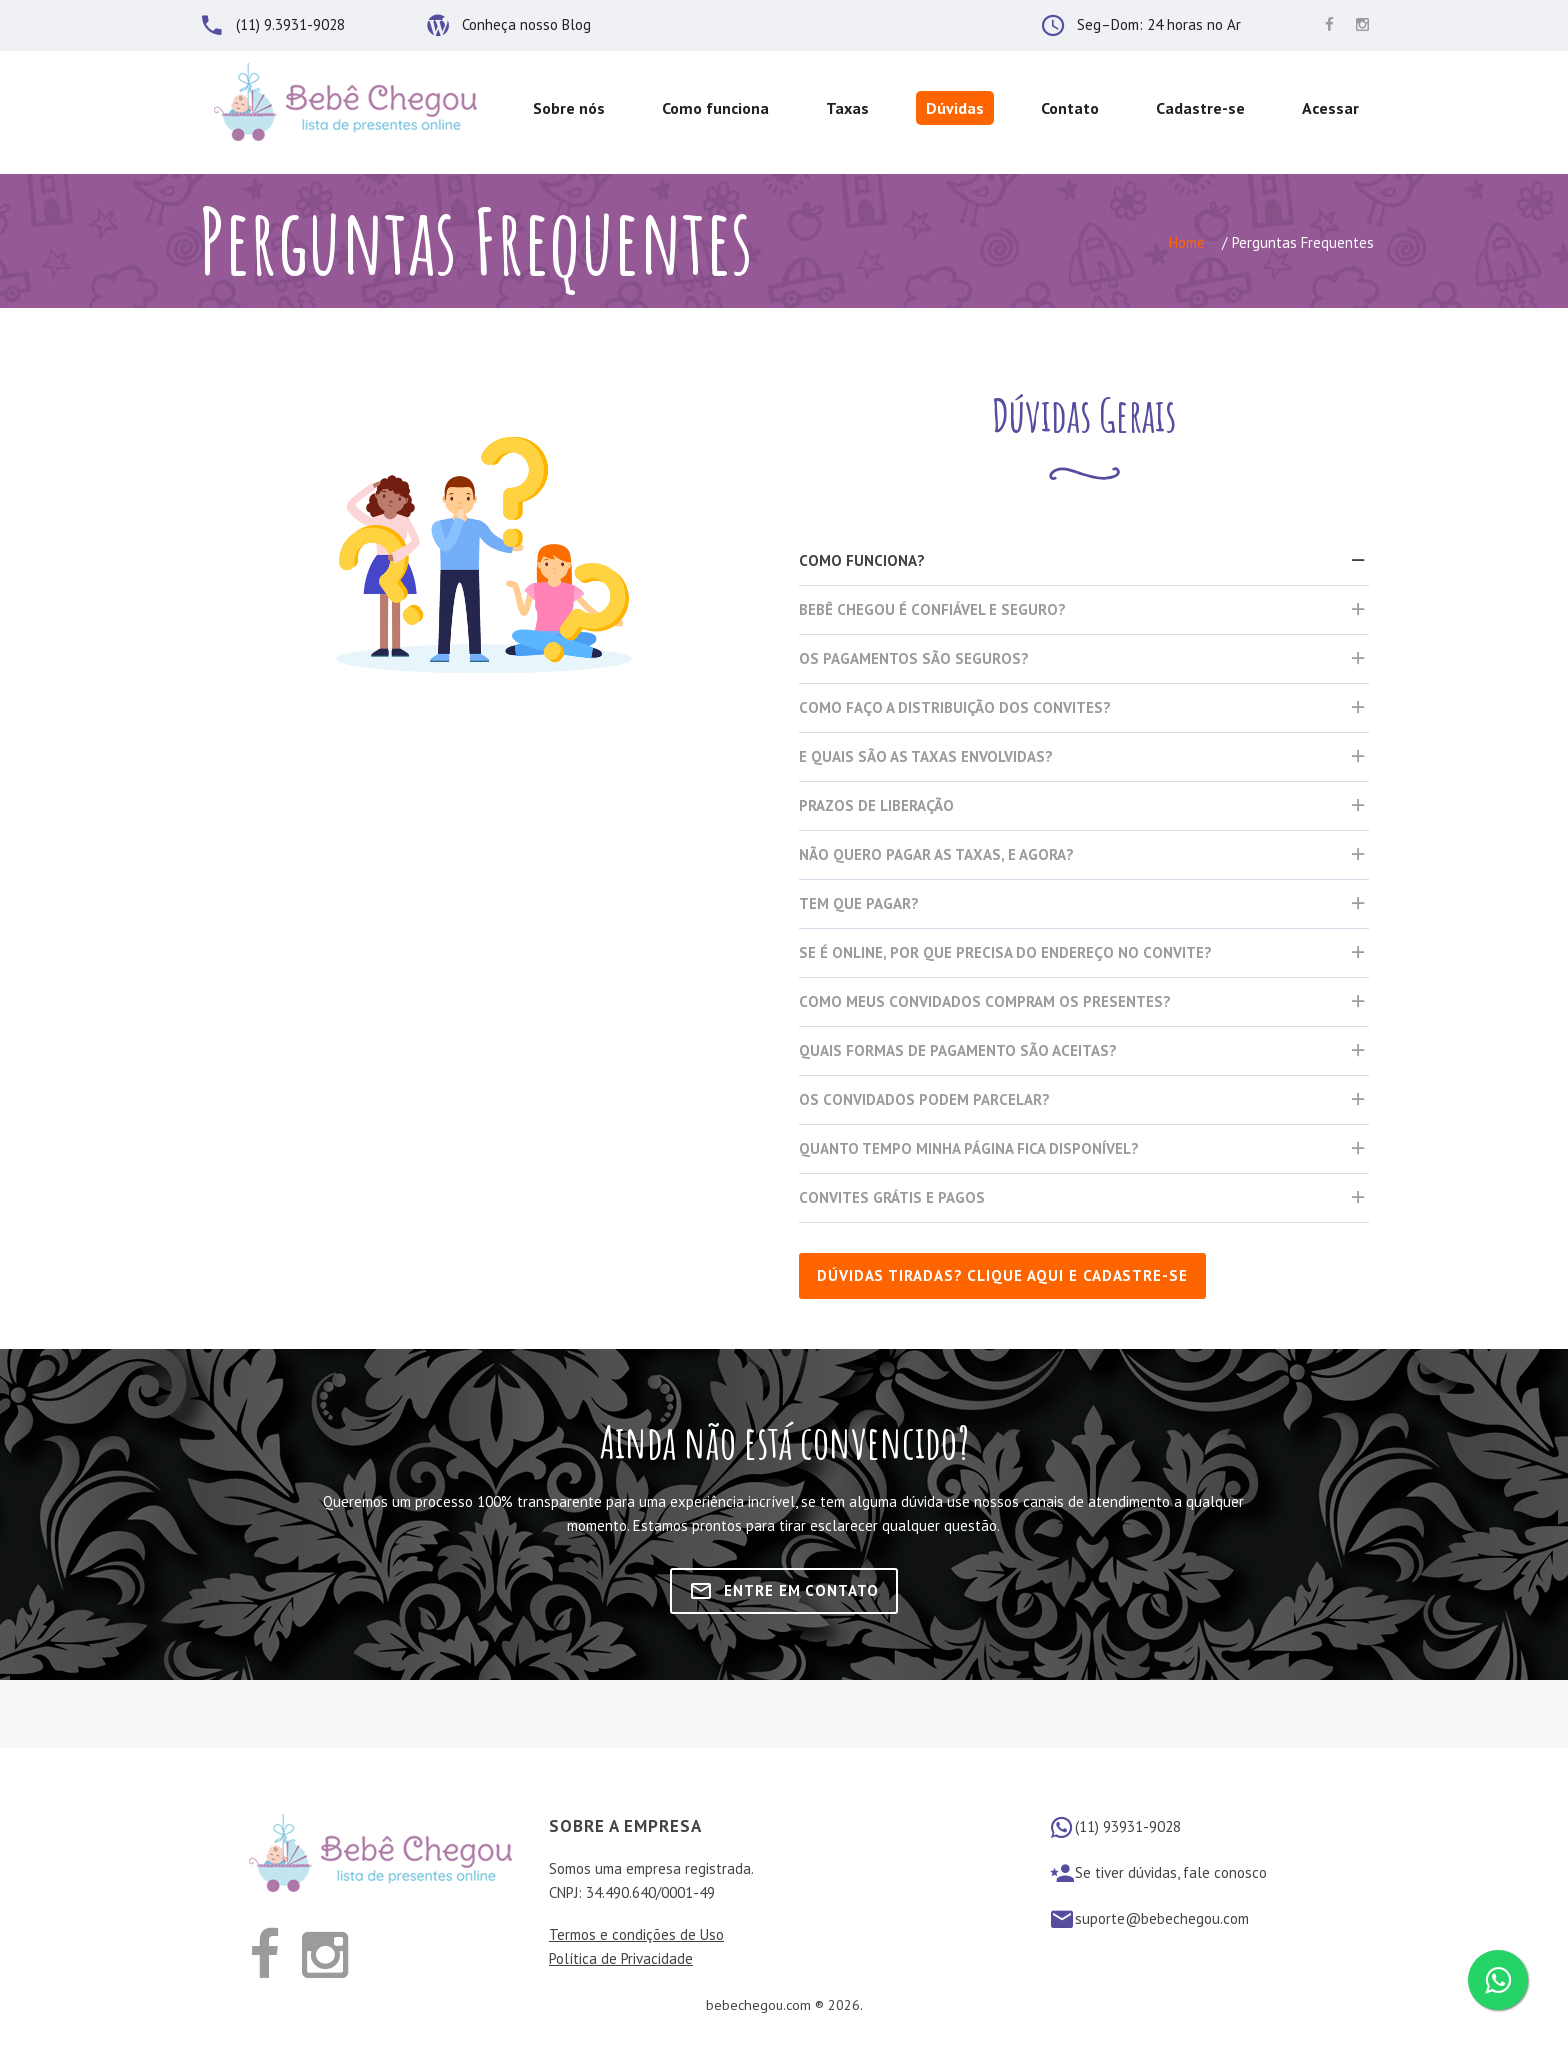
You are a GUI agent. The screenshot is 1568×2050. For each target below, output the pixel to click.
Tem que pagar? (859, 903)
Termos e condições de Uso (636, 1934)
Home (1187, 242)
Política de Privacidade (621, 1958)
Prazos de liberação (876, 805)
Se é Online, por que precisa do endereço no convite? (1005, 952)
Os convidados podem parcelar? (924, 1099)
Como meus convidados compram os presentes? (985, 1001)
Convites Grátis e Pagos (892, 1197)
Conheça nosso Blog (526, 24)
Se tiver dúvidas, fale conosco (1171, 1872)
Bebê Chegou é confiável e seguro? (932, 609)
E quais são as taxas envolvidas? (926, 756)
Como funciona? (862, 560)
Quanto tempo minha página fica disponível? (969, 1148)
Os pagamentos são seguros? (914, 658)
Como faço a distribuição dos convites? (955, 707)
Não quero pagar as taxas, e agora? (936, 854)
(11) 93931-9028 (1128, 1826)
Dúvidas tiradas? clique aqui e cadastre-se (1002, 1275)
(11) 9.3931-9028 (290, 24)
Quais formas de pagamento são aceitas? (958, 1050)
